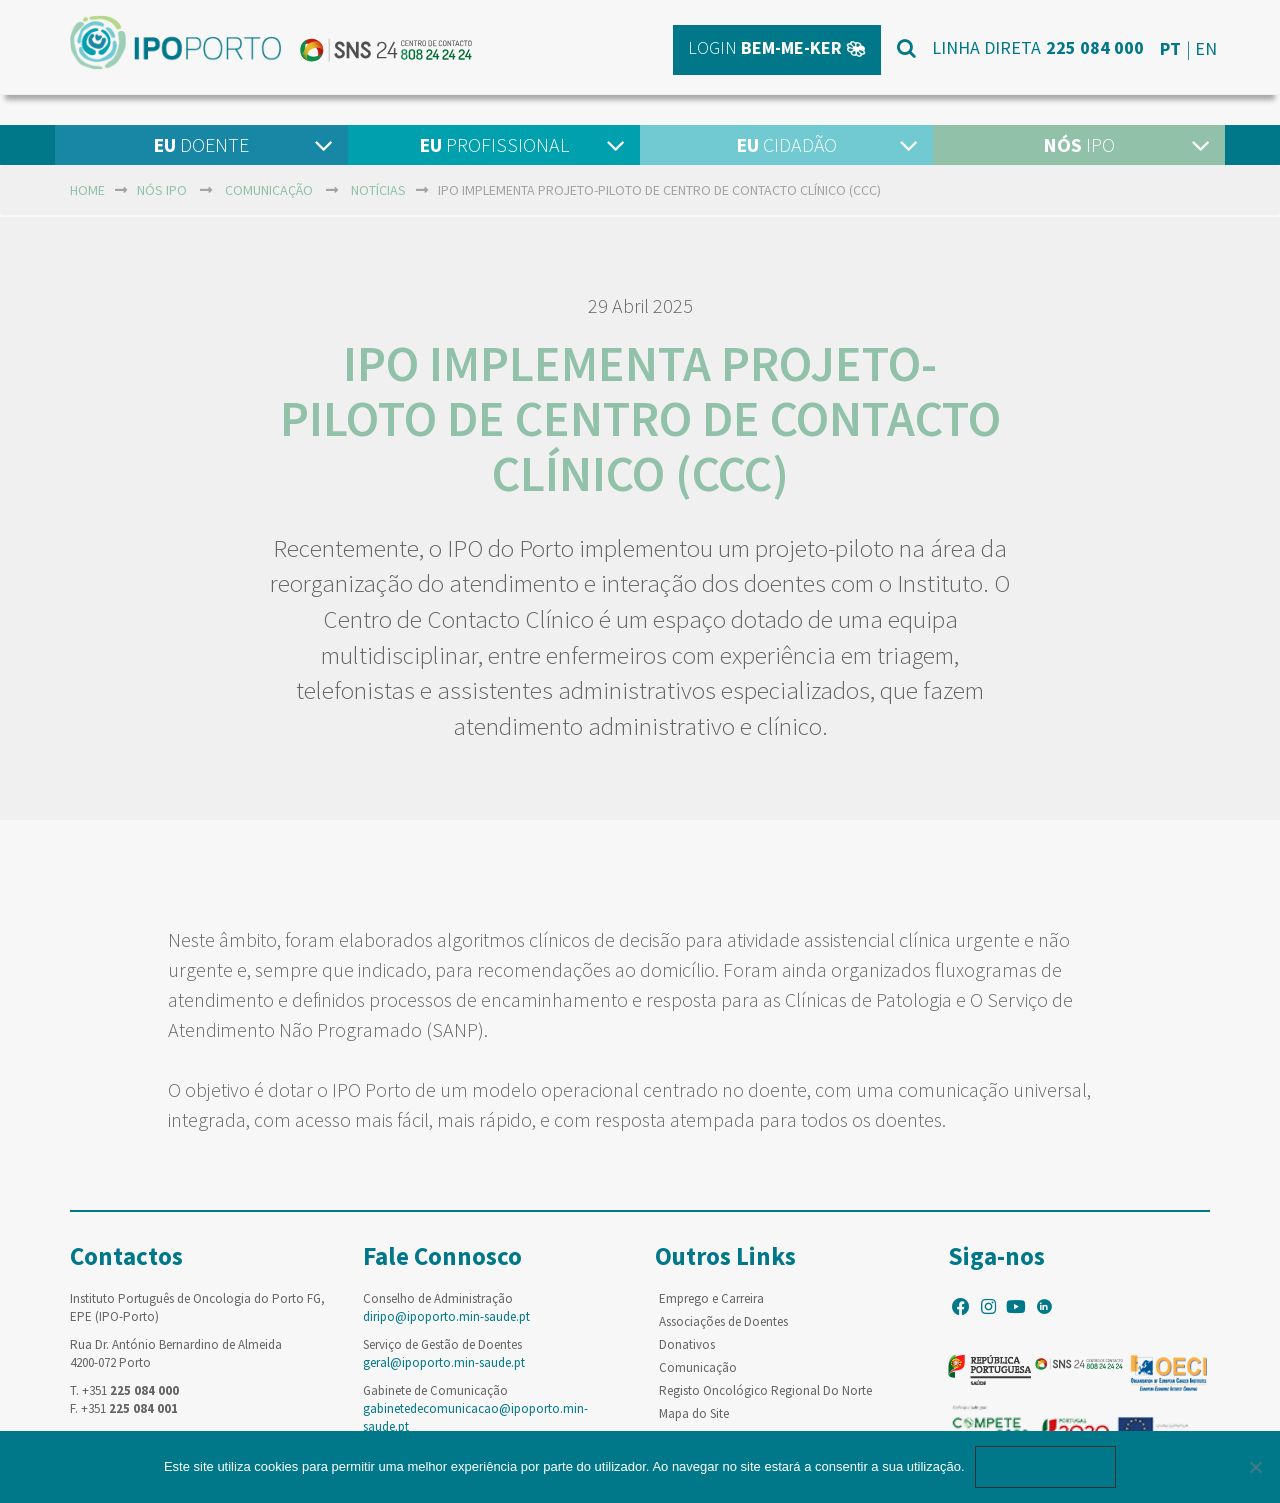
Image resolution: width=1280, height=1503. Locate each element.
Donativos (687, 1344)
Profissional (494, 144)
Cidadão (786, 144)
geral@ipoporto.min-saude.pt (444, 1362)
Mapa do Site (694, 1413)
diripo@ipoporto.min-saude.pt (446, 1316)
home (87, 190)
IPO (1079, 144)
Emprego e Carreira (711, 1298)
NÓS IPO (162, 190)
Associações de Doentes (723, 1321)
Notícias (378, 190)
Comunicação (269, 190)
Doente (201, 144)
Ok (1046, 1466)
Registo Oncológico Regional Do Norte (765, 1390)
